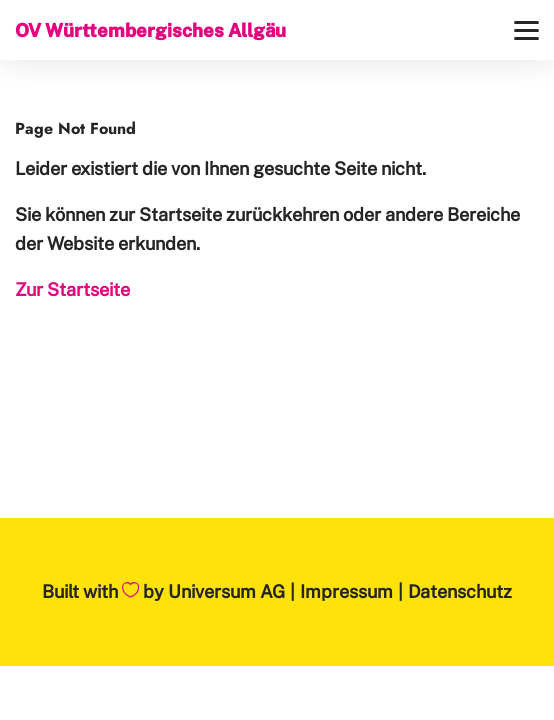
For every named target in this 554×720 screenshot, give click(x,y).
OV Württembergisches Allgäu (150, 30)
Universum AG (226, 591)
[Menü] (526, 30)
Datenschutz (460, 591)
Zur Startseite (72, 289)
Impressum (346, 591)
